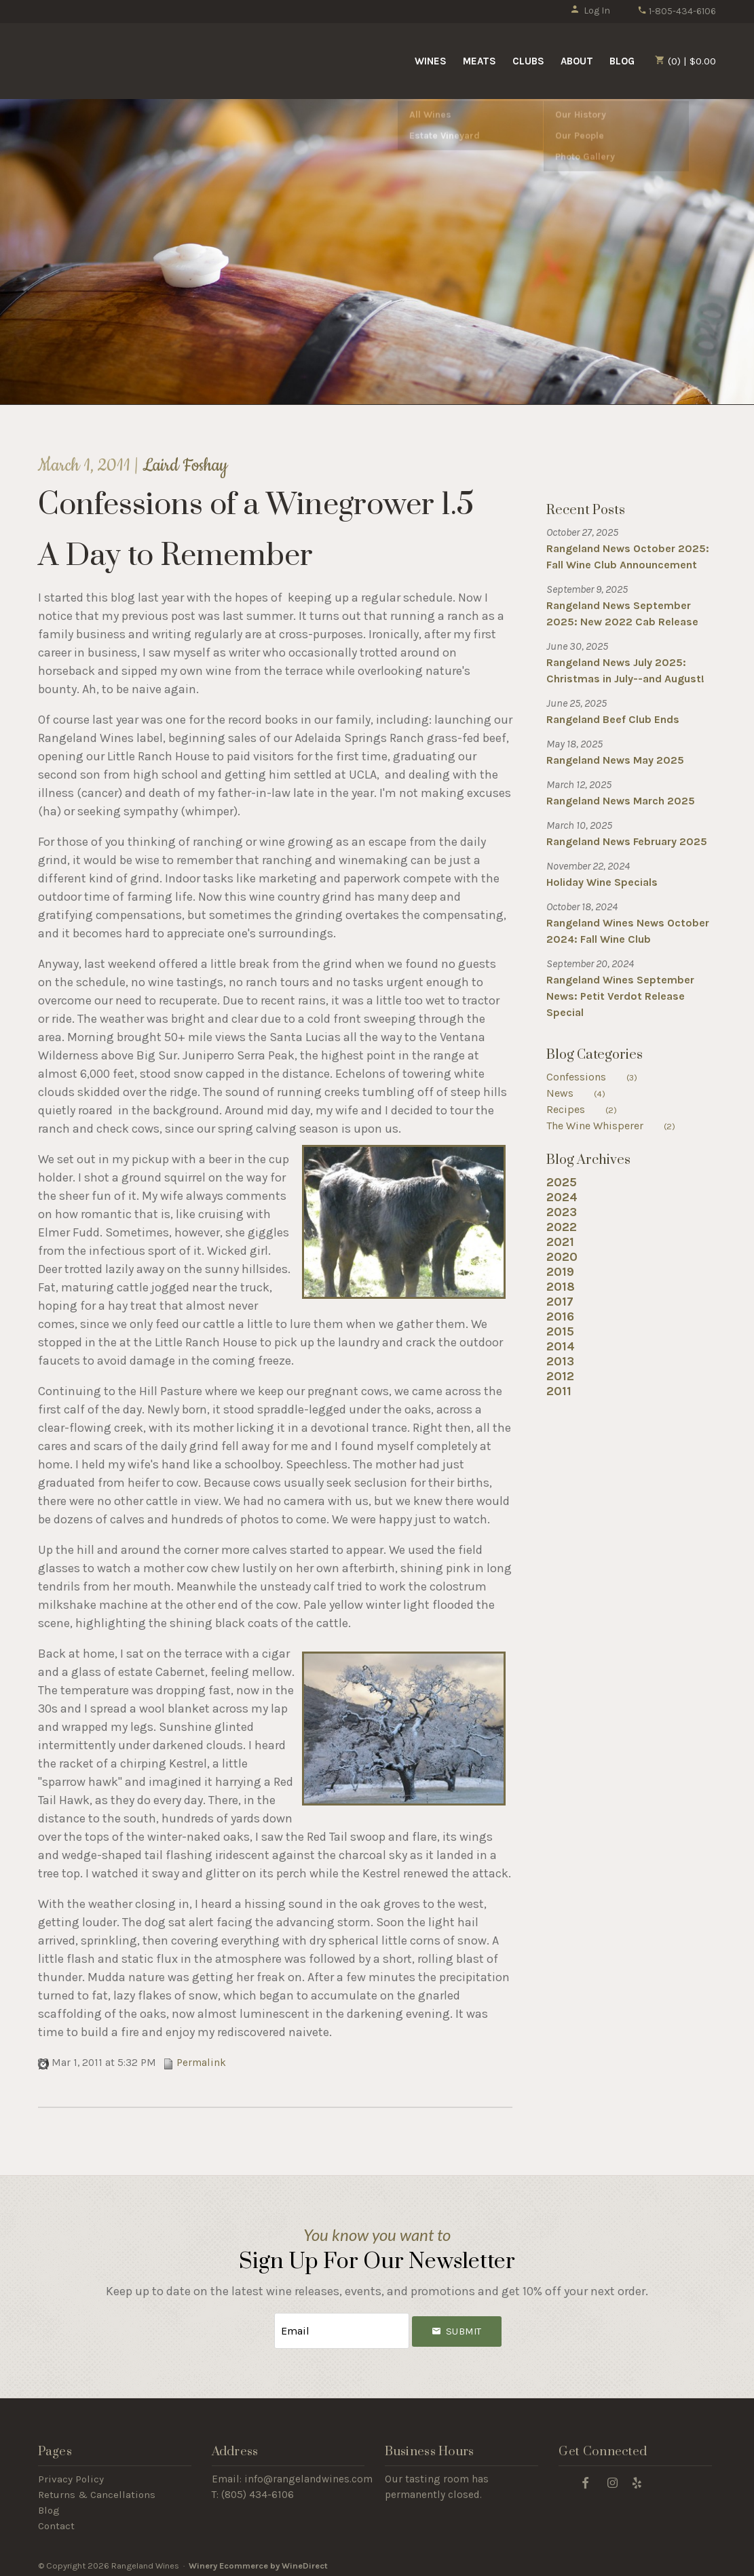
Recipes (590, 1109)
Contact (56, 2522)
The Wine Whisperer (619, 1125)
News (584, 1093)
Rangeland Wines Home (148, 60)
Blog (622, 61)
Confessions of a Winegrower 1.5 (256, 505)
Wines (431, 61)
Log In (590, 10)
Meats (479, 61)
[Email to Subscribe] (342, 2329)
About (577, 61)
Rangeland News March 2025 (620, 800)
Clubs (528, 61)
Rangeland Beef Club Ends (612, 719)
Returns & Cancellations (96, 2490)
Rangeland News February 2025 (626, 841)
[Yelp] (637, 2478)
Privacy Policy (71, 2475)
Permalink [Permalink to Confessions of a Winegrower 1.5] (194, 2062)
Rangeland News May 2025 (615, 760)
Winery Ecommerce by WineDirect (258, 2561)
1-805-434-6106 (676, 11)
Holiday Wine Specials (602, 882)
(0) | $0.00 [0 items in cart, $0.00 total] (685, 61)
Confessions (600, 1076)
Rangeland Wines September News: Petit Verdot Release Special (620, 996)
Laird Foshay (185, 465)
